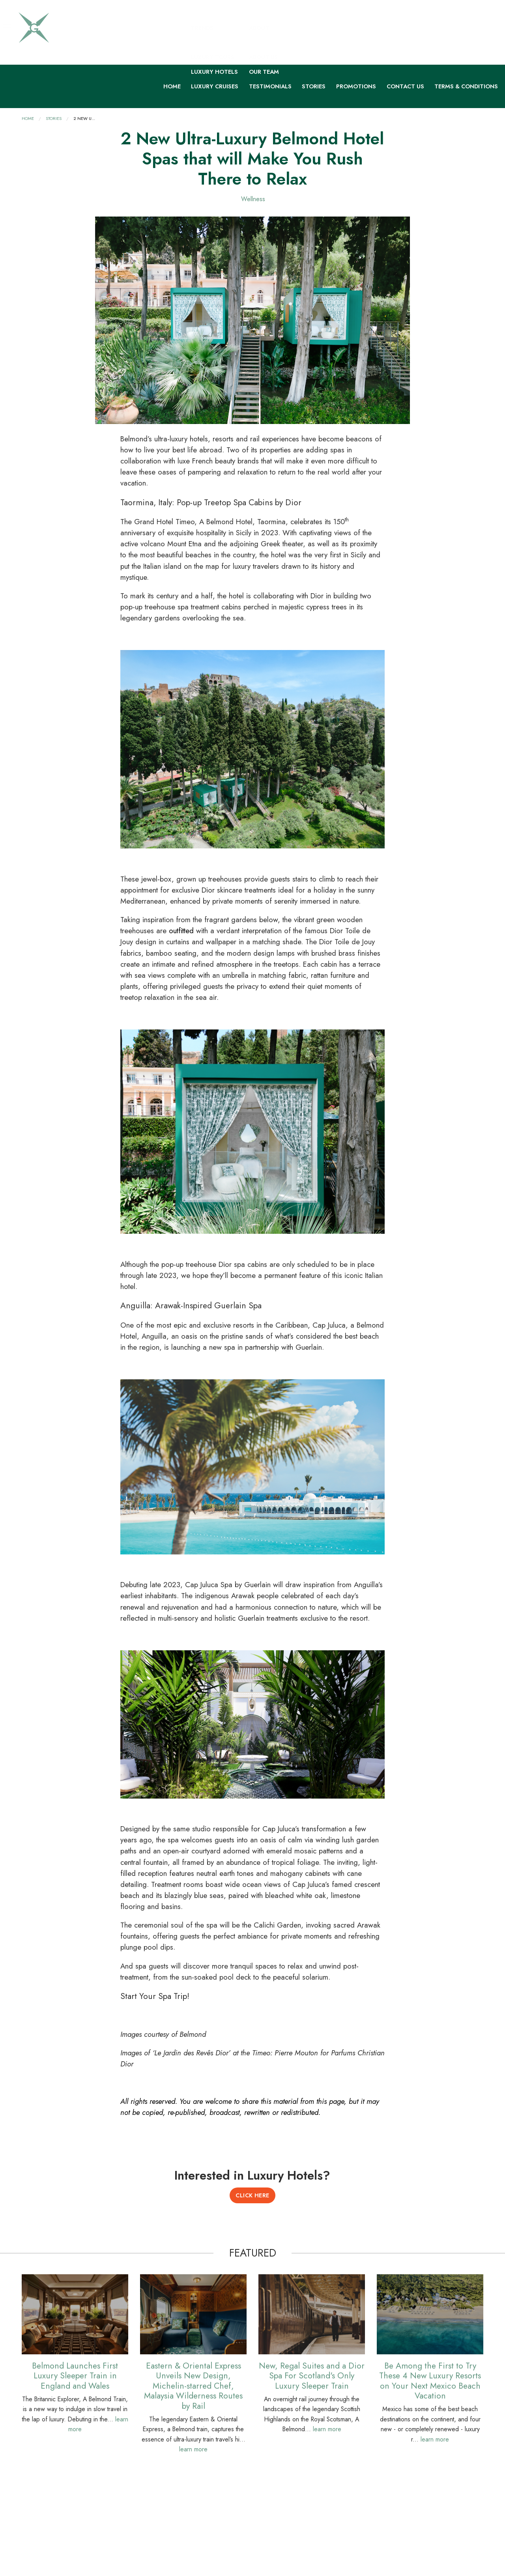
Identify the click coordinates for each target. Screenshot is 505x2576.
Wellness (253, 198)
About (259, 28)
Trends (202, 28)
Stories (313, 86)
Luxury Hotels (214, 71)
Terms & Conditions (466, 86)
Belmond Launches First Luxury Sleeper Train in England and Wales (75, 2375)
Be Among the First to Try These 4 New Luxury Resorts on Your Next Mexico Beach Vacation (430, 2380)
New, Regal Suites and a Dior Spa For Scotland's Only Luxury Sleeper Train (312, 2375)
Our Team (264, 71)
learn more (193, 2449)
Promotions (356, 86)
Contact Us (404, 86)
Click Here (252, 2195)
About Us (263, 56)
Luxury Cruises (214, 86)
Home (172, 86)
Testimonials (270, 86)
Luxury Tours (212, 56)
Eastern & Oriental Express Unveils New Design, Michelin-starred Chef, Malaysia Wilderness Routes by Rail (193, 2385)
